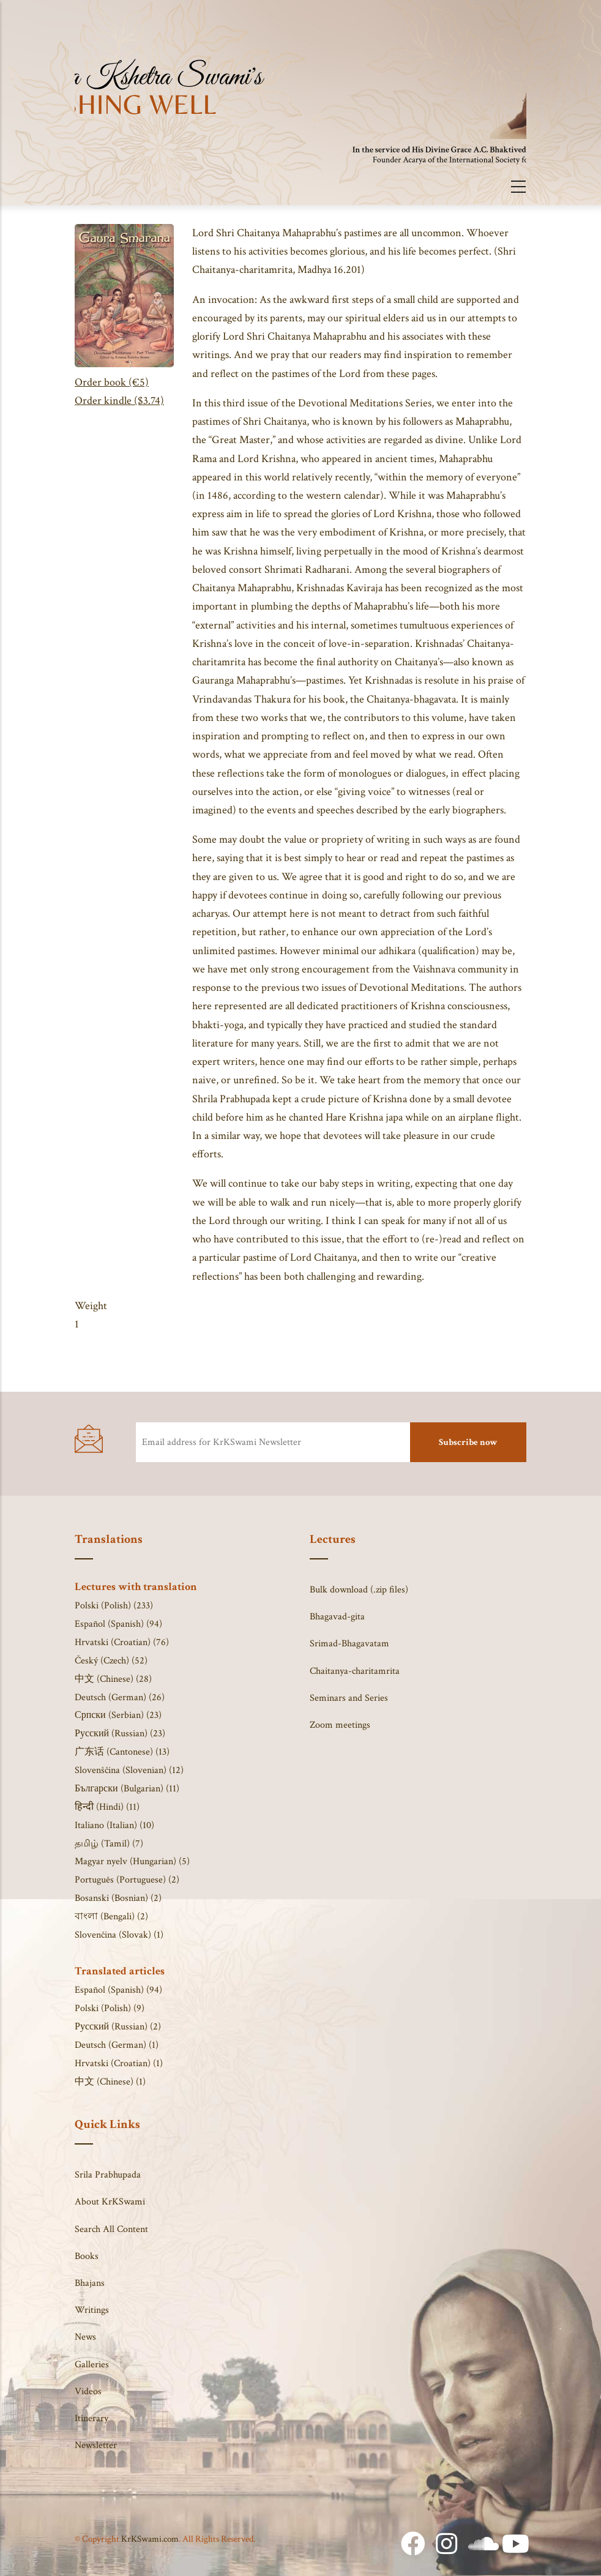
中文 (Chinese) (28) (113, 1679)
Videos (88, 2391)
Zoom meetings (340, 1725)
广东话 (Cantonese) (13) (122, 1751)
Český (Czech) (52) (111, 1660)
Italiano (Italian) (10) (114, 1825)
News (85, 2337)
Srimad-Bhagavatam (349, 1643)
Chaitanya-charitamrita (355, 1671)
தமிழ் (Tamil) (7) (109, 1843)
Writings (92, 2310)
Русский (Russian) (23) (120, 1733)
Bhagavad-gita (337, 1616)
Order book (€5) (112, 382)
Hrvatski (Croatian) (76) (122, 1642)
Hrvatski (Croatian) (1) (119, 2063)
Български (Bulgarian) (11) (127, 1788)
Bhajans (90, 2283)
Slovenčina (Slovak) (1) (119, 1934)
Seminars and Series (349, 1698)
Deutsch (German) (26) (120, 1697)
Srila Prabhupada (108, 2174)
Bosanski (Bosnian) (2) (118, 1898)
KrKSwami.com (150, 2539)
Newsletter (96, 2445)
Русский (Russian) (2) (118, 2026)
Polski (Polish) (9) (109, 2008)
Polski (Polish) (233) (114, 1605)
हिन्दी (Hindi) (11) (107, 1807)
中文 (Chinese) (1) (110, 2081)
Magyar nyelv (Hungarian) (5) (132, 1861)
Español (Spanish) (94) (118, 1624)
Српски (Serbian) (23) (118, 1715)
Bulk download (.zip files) (359, 1589)
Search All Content (111, 2229)
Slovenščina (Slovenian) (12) (129, 1770)
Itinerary (91, 2418)
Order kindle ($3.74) (119, 401)
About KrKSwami (110, 2201)
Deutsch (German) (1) (117, 2045)
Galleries (92, 2364)
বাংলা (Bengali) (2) (111, 1916)
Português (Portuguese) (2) (127, 1879)
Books (87, 2256)
